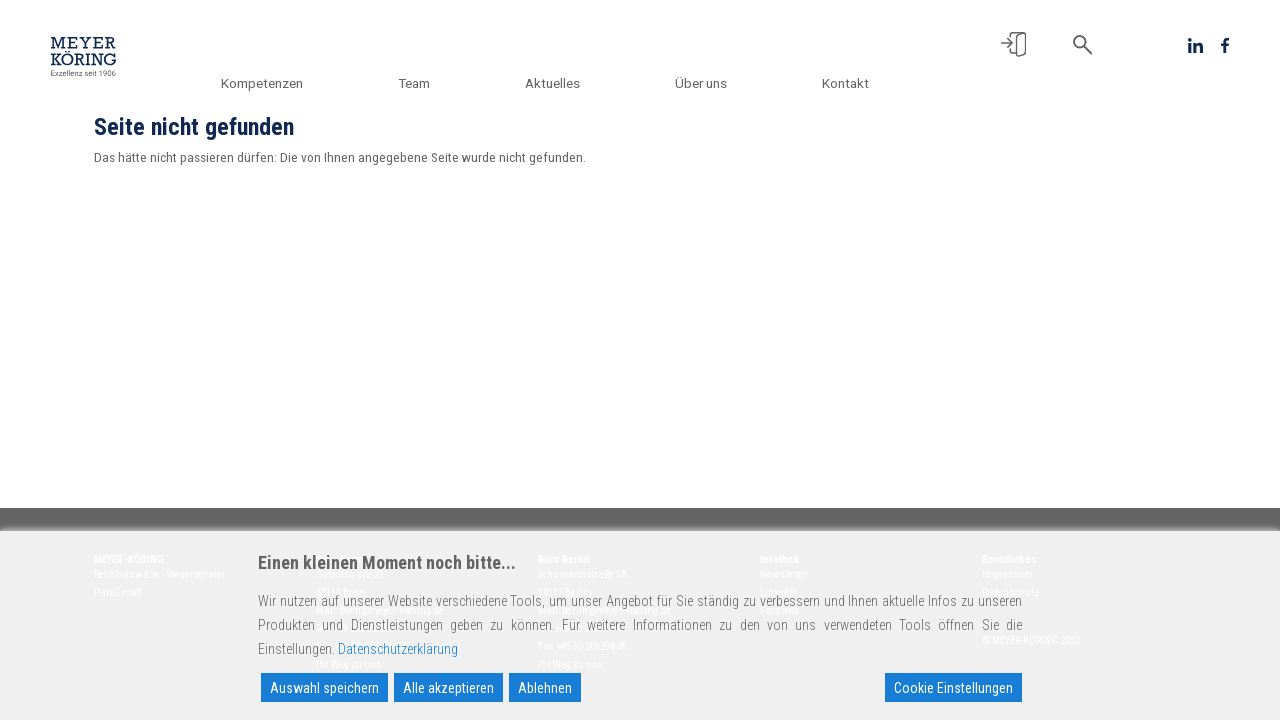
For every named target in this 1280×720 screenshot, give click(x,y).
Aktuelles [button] (573, 83)
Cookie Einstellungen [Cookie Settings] (953, 688)
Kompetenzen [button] (305, 83)
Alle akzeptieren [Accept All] (448, 688)
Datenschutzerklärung (398, 649)
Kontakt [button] (845, 83)
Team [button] (446, 83)
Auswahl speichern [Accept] (324, 688)
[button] (1013, 44)
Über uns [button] (712, 83)
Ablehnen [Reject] (545, 688)
